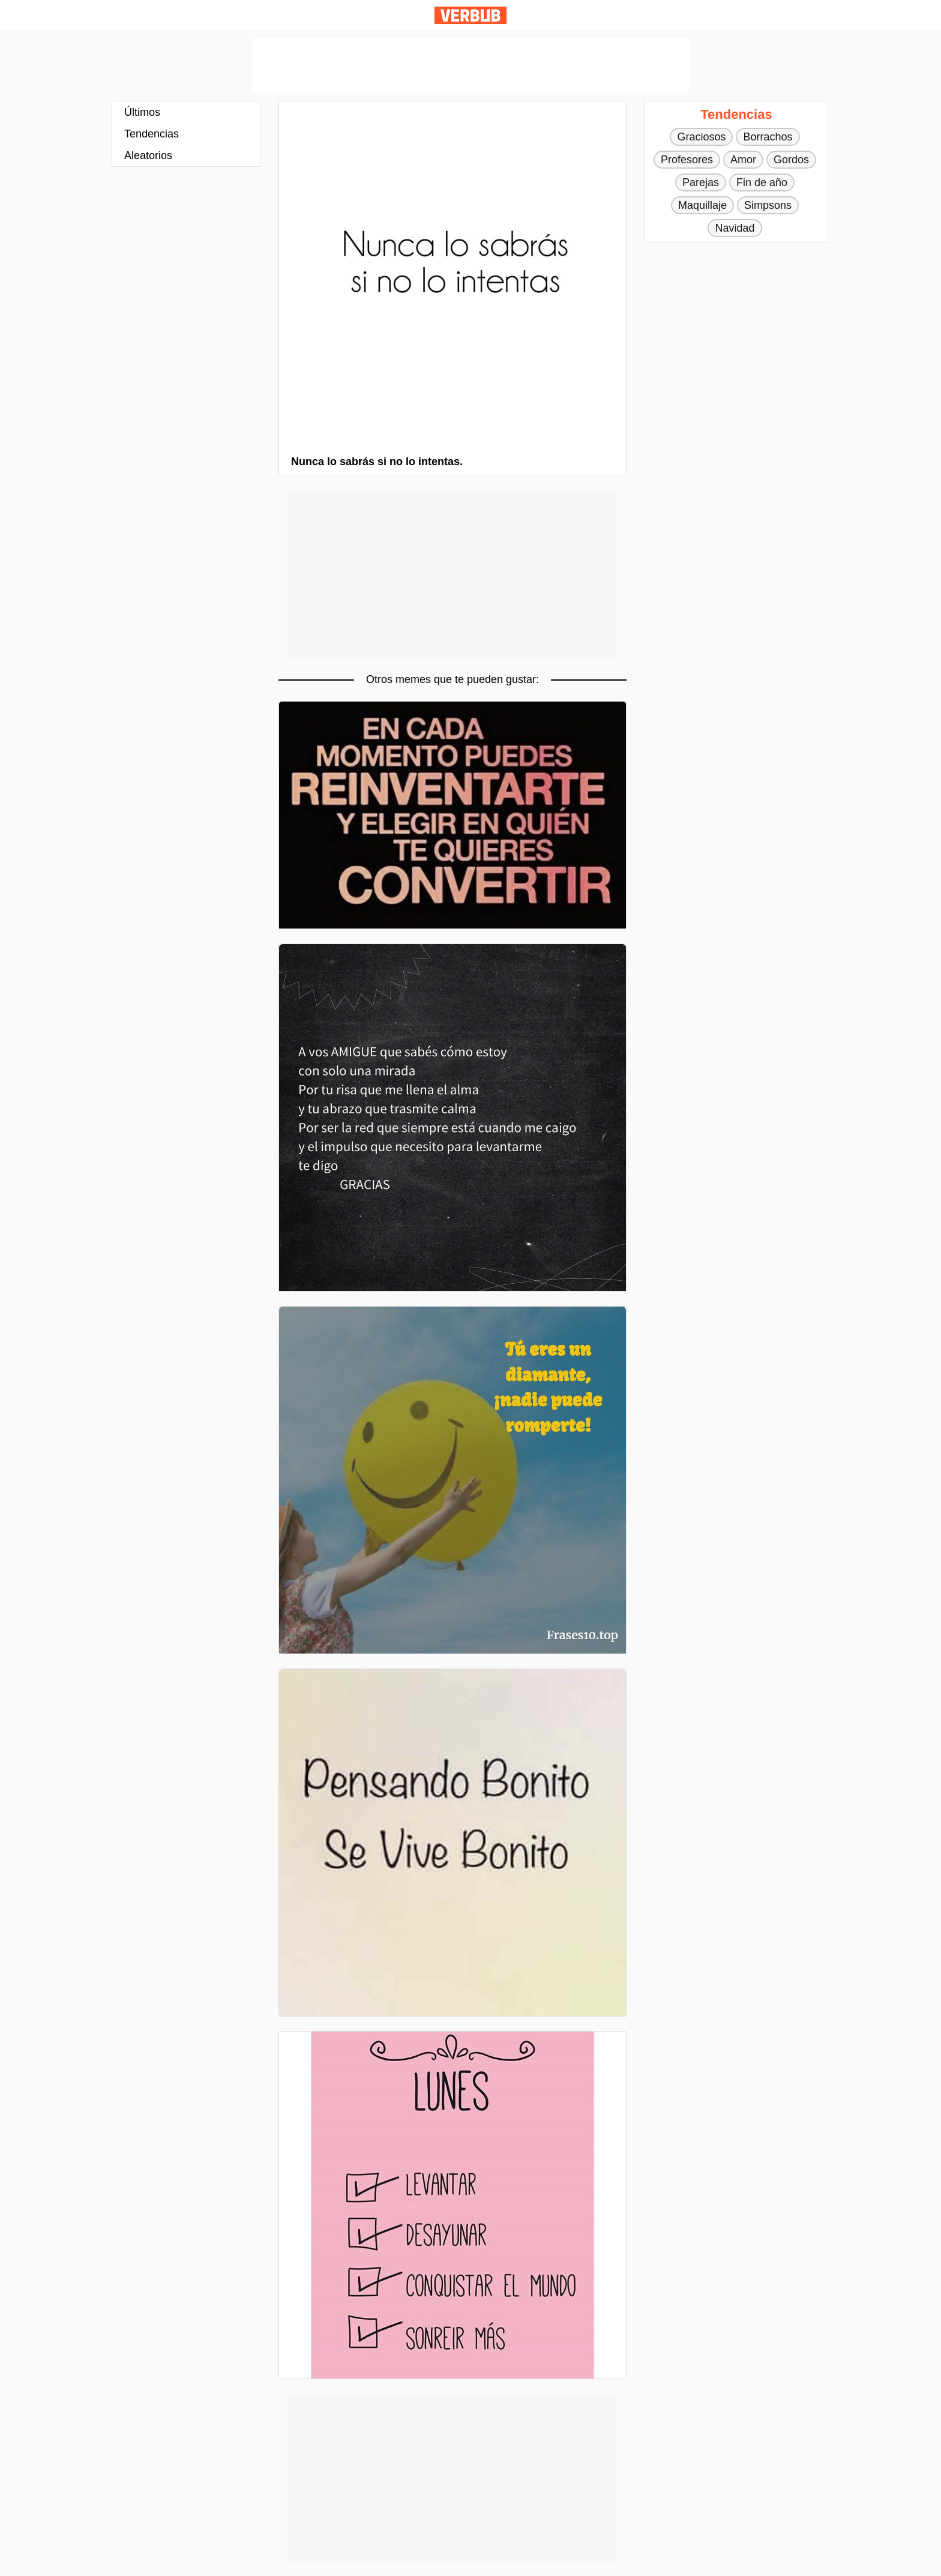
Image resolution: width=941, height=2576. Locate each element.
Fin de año (761, 182)
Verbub (470, 15)
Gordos (791, 160)
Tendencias (151, 134)
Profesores (687, 160)
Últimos (142, 112)
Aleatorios (148, 155)
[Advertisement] (470, 65)
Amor (743, 160)
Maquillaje (702, 205)
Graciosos (701, 137)
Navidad (734, 228)
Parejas (700, 182)
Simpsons (768, 205)
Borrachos (767, 137)
